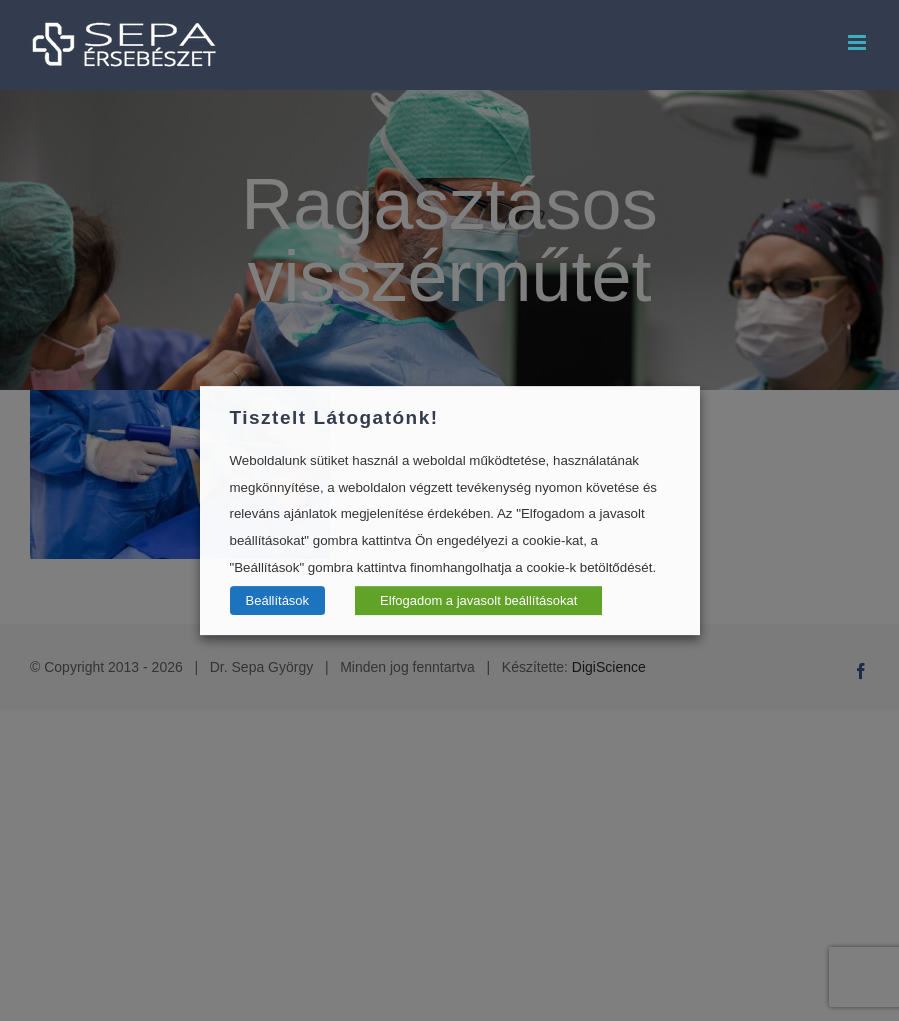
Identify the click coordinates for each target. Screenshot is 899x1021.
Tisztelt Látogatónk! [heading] (334, 417)
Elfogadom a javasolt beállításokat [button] (478, 600)
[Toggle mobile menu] (858, 42)
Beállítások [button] (278, 600)
